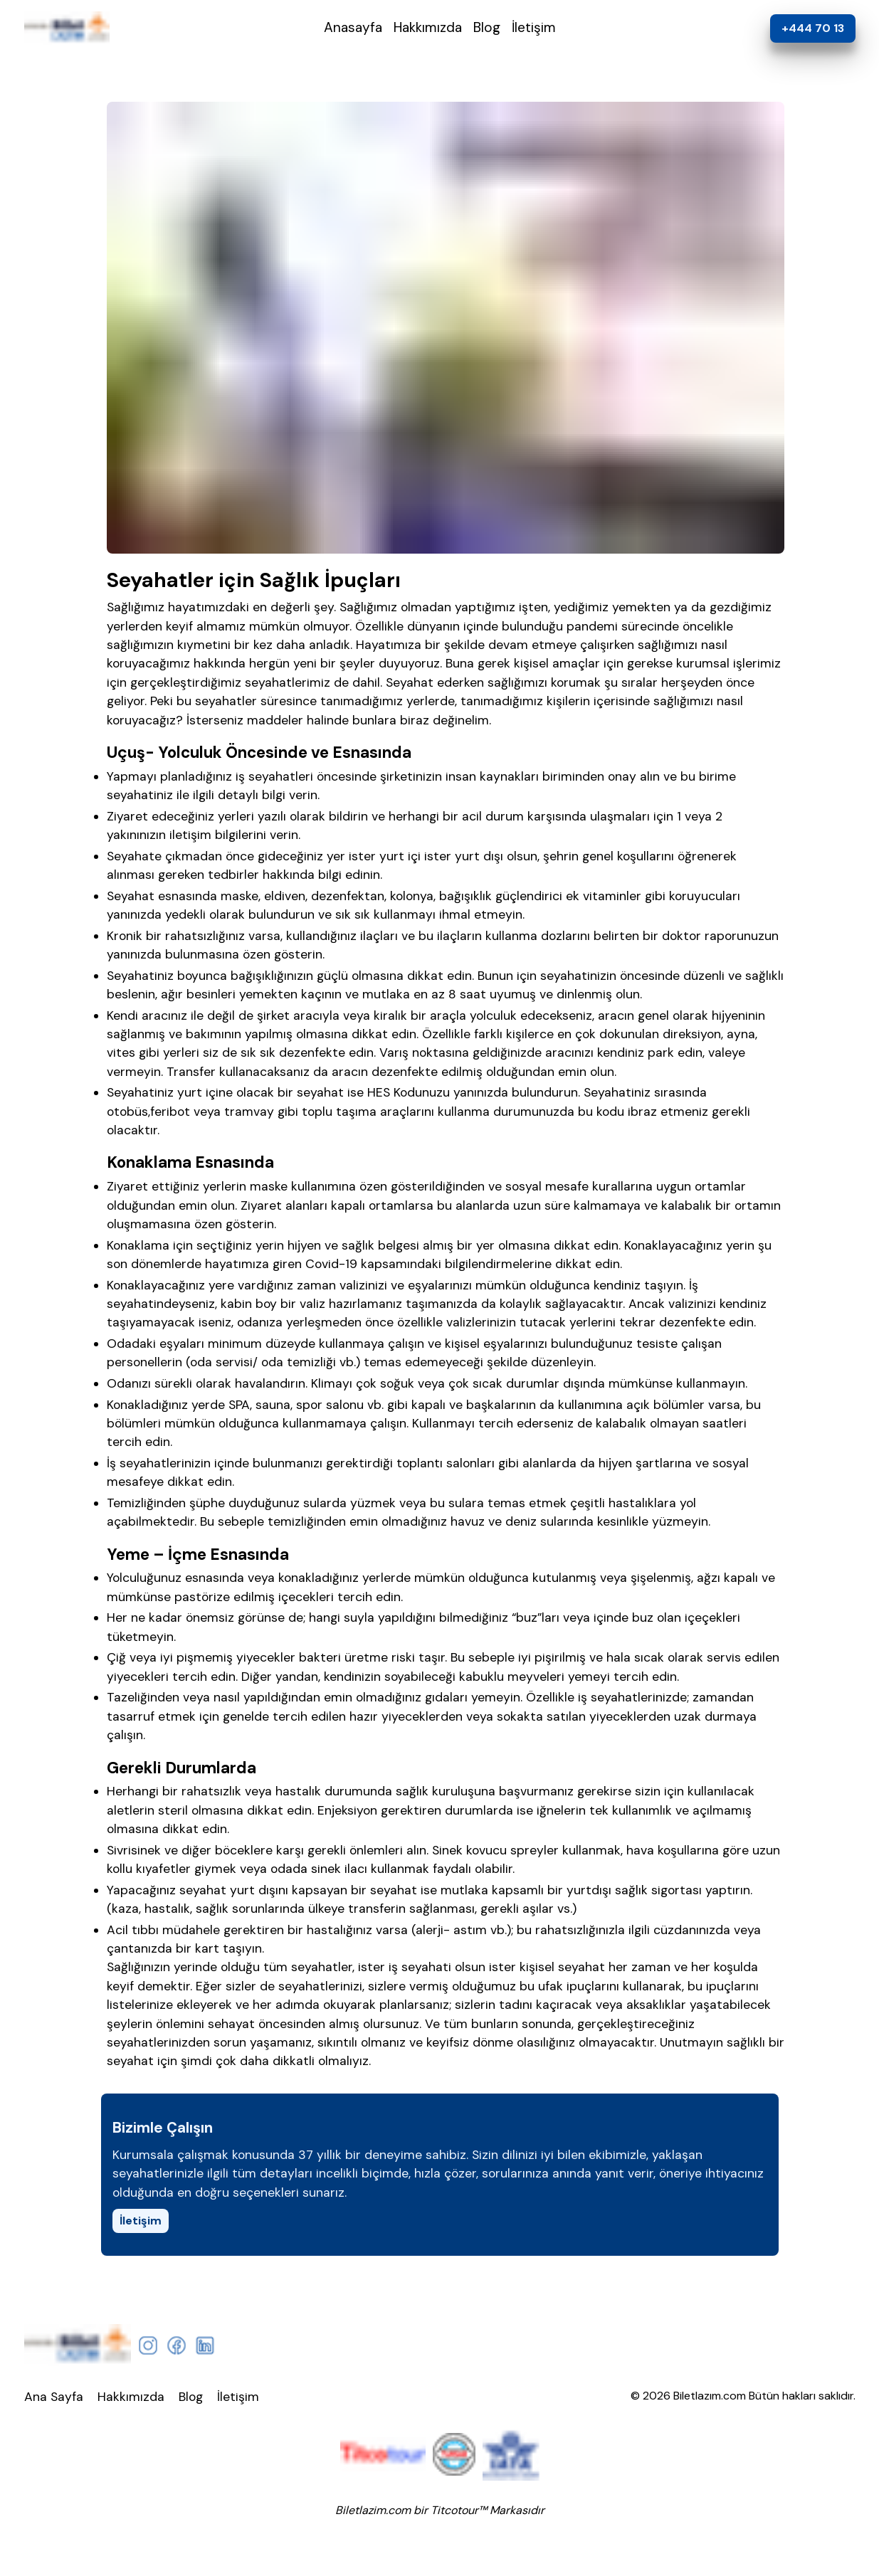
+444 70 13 (812, 28)
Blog (486, 27)
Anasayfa (353, 27)
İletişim (534, 27)
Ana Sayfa (53, 2397)
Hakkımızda (428, 27)
